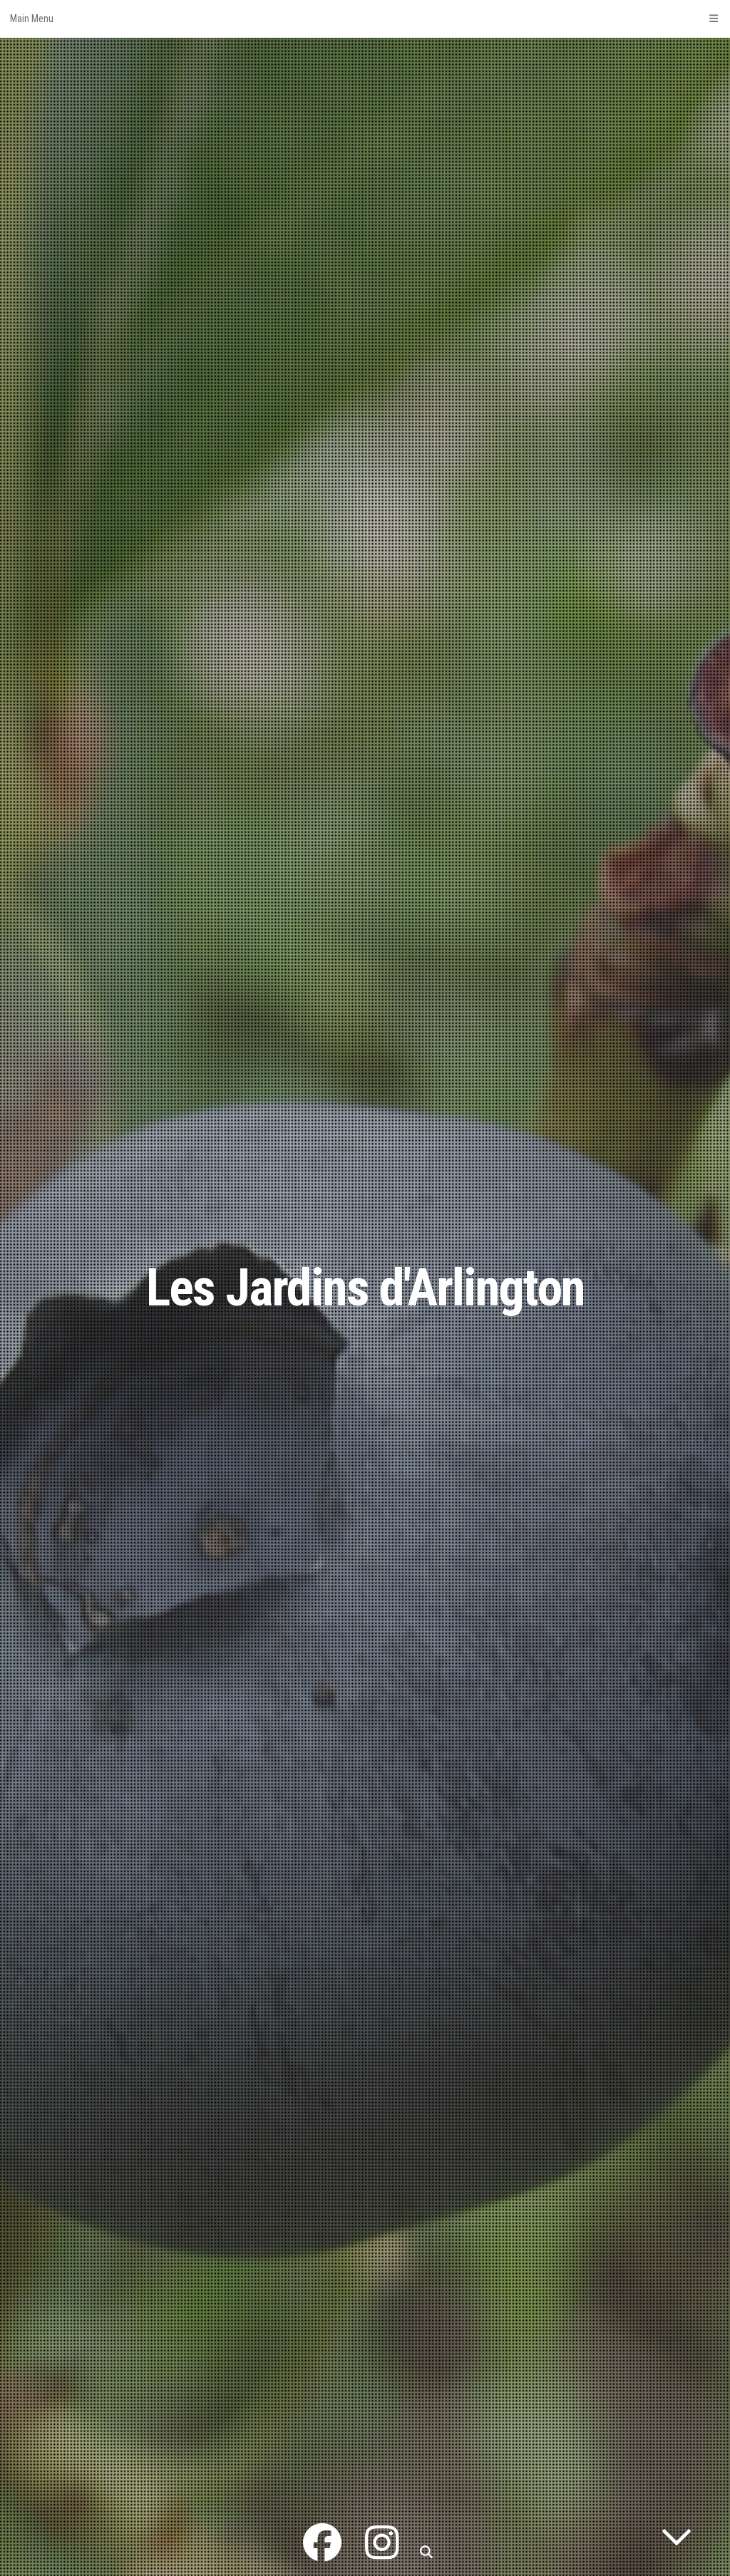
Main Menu (365, 18)
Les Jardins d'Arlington (365, 1288)
